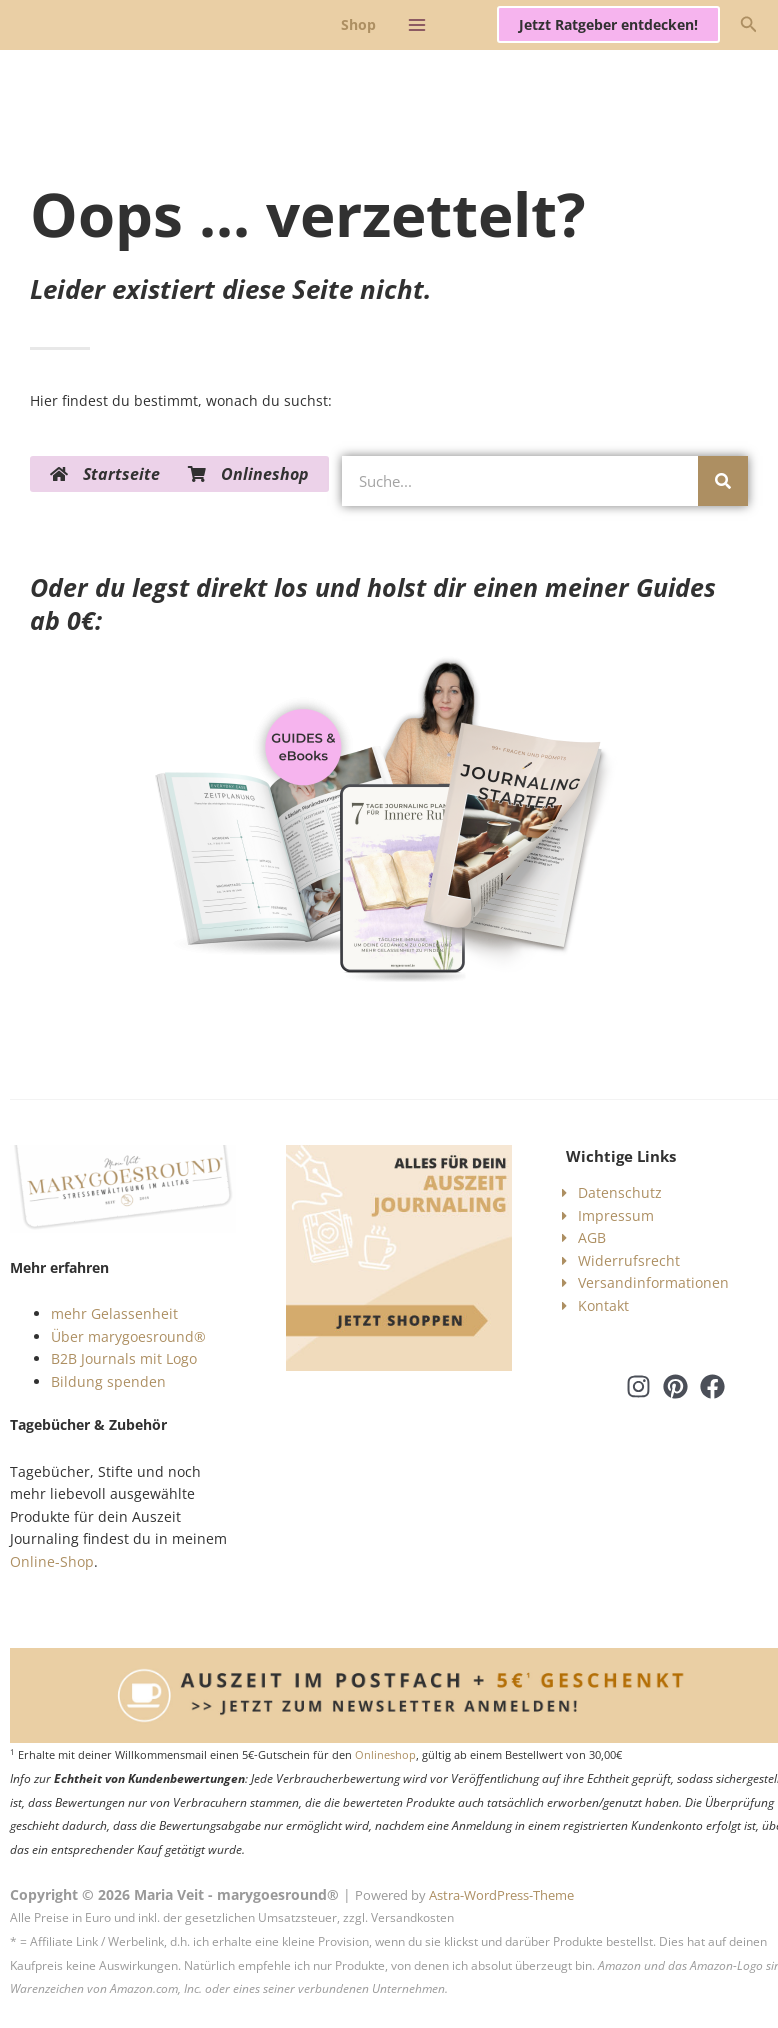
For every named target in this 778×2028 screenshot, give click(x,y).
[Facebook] (712, 1386)
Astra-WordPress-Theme (501, 1895)
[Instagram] (638, 1386)
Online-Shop (52, 1561)
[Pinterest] (675, 1386)
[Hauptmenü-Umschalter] (416, 24)
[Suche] (723, 481)
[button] (608, 25)
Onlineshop (385, 1755)
